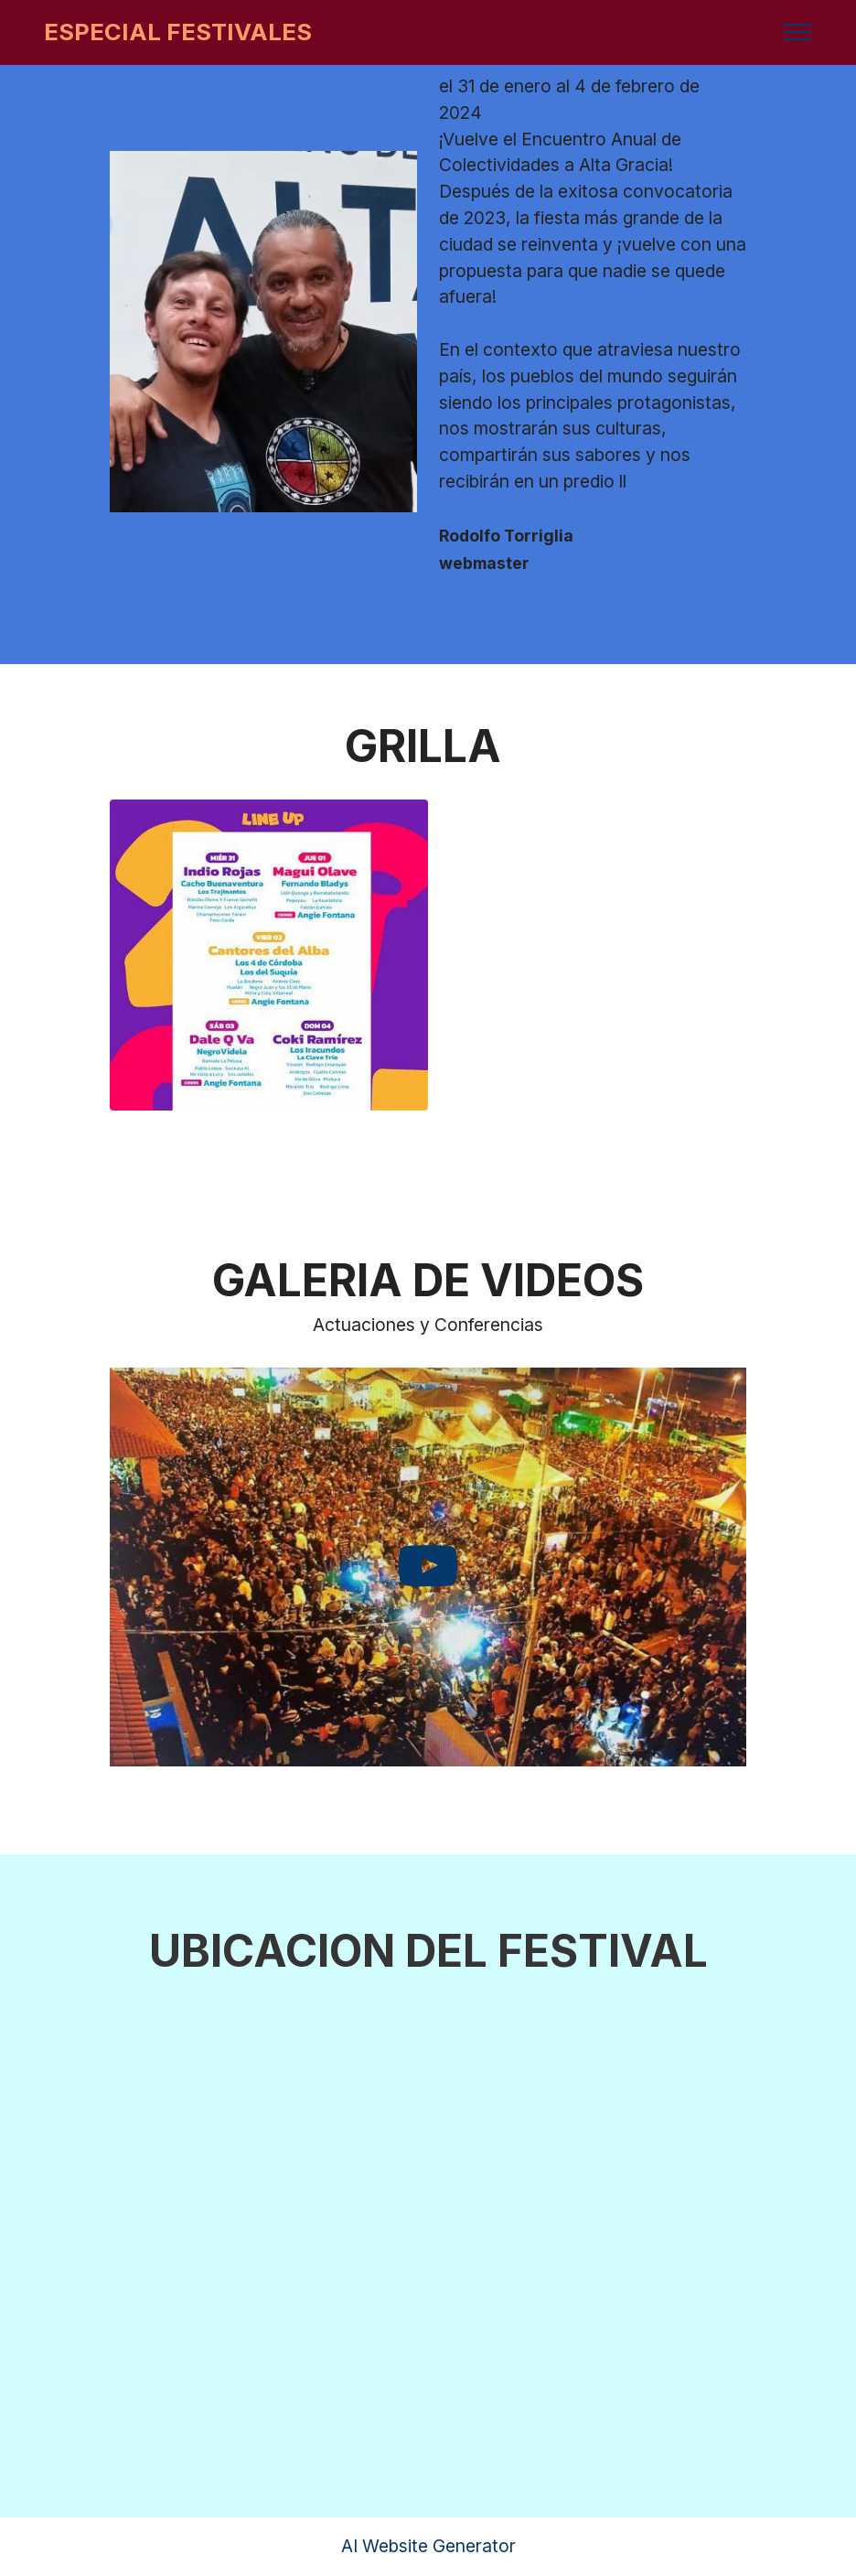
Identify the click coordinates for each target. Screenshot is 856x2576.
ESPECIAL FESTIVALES (178, 32)
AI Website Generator (428, 2546)
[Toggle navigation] (798, 32)
